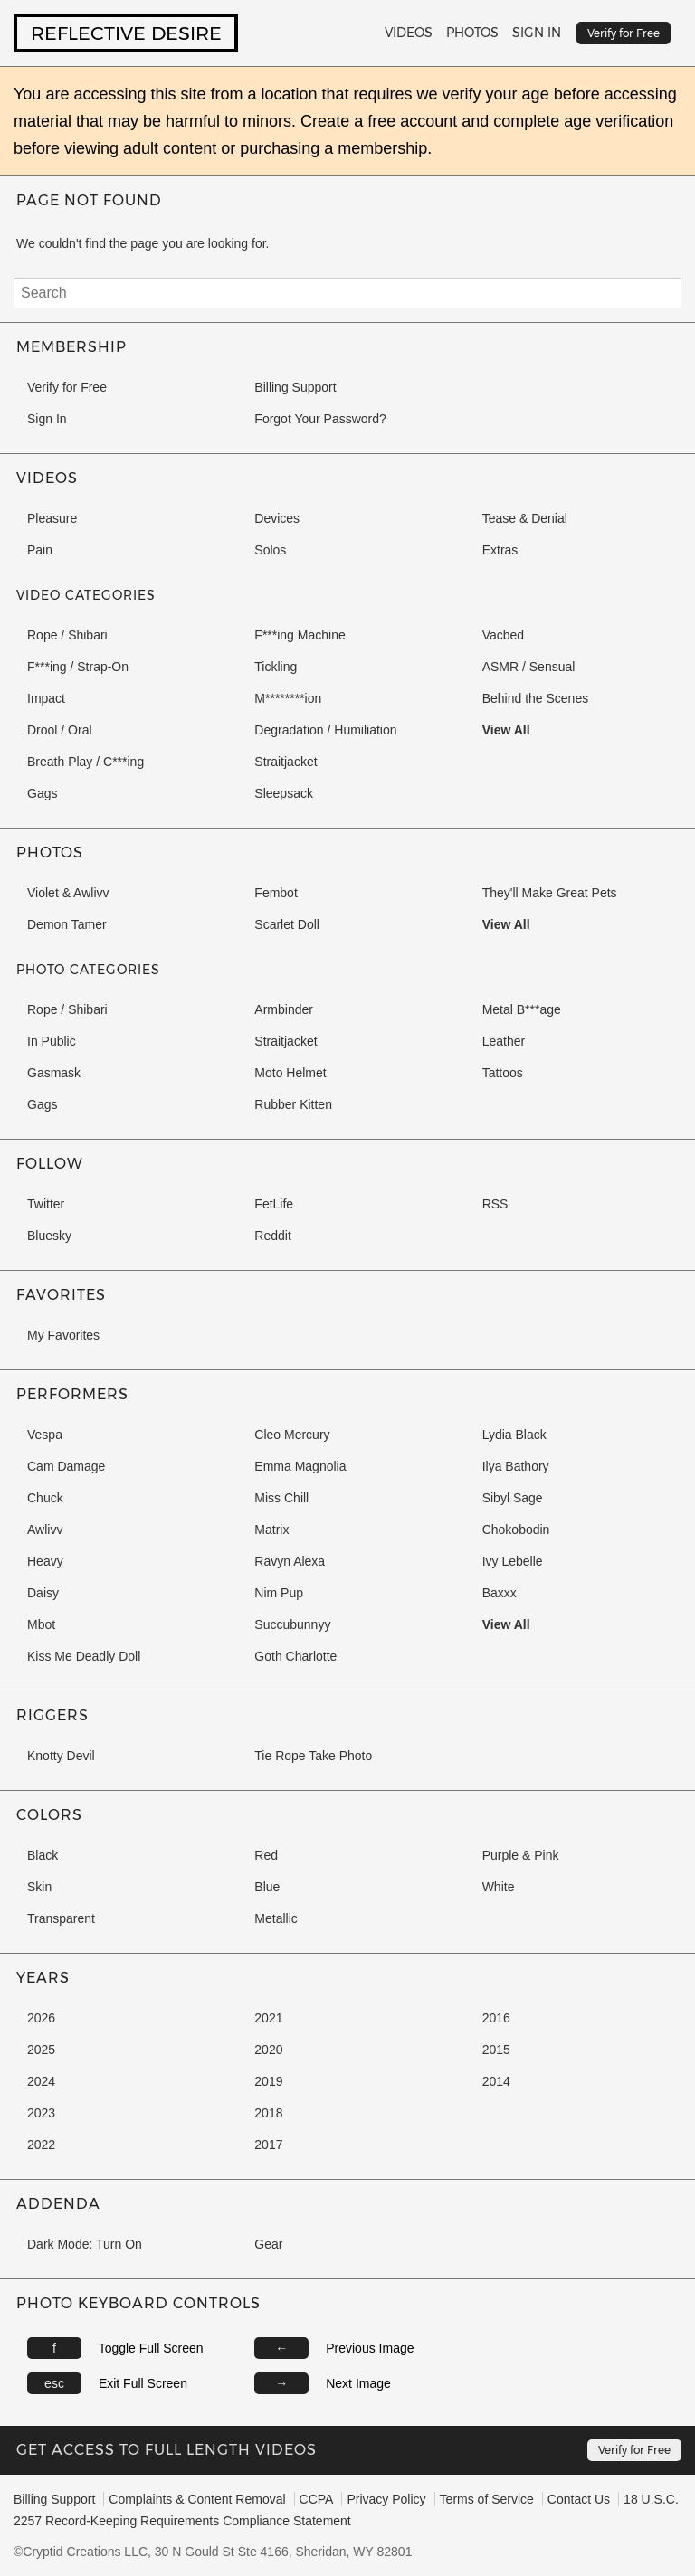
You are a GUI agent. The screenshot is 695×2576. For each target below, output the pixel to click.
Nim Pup (278, 1593)
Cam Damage (66, 1466)
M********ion (287, 698)
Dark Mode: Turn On (84, 2244)
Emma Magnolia (300, 1466)
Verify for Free (67, 387)
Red (266, 1855)
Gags (42, 793)
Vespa (44, 1434)
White (498, 1887)
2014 (496, 2081)
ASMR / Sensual (529, 666)
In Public (51, 1041)
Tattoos (502, 1072)
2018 (268, 2113)
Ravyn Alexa (289, 1561)
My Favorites (63, 1335)
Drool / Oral (59, 730)
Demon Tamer (67, 924)
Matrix (271, 1529)
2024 (41, 2081)
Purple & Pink (520, 1855)
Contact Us (578, 2499)
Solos (270, 550)
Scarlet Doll (286, 924)
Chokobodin (516, 1529)
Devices (277, 518)
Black (42, 1855)
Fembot (275, 893)
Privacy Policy (386, 2499)
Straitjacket (285, 761)
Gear (268, 2244)
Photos (472, 32)
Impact (46, 698)
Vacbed (503, 635)
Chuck (45, 1498)
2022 (41, 2144)
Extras (500, 550)
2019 (268, 2081)
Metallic (275, 1918)
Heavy (45, 1561)
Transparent (61, 1918)
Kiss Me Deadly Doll (83, 1656)
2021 (268, 2018)
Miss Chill (281, 1498)
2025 (41, 2049)
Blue (267, 1887)
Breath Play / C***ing (85, 761)
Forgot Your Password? (320, 419)
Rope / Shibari (67, 635)
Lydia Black (514, 1434)
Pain (39, 550)
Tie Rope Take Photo (313, 1755)
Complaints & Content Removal (197, 2499)
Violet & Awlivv (68, 893)
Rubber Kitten (293, 1104)
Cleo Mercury (291, 1434)
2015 (496, 2049)
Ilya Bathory (515, 1466)
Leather (503, 1041)
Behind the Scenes (535, 698)
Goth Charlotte (295, 1656)
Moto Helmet (290, 1072)
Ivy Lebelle (512, 1561)
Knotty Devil (61, 1755)
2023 (41, 2113)
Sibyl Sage (512, 1498)
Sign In (536, 32)
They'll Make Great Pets (549, 893)
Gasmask (54, 1072)
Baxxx (499, 1593)
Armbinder (283, 1009)
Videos (409, 32)
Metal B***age (521, 1009)
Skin (39, 1887)
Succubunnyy (292, 1624)
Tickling (275, 666)
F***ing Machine (299, 635)
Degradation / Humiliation (325, 730)
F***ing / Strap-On (78, 666)
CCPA (317, 2499)
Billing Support (295, 387)
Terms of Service (487, 2499)
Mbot (41, 1624)
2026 (41, 2018)
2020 (268, 2049)
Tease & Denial (524, 518)
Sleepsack (283, 793)
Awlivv (44, 1529)
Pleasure (52, 518)
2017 (268, 2144)
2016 (496, 2018)
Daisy (43, 1593)
